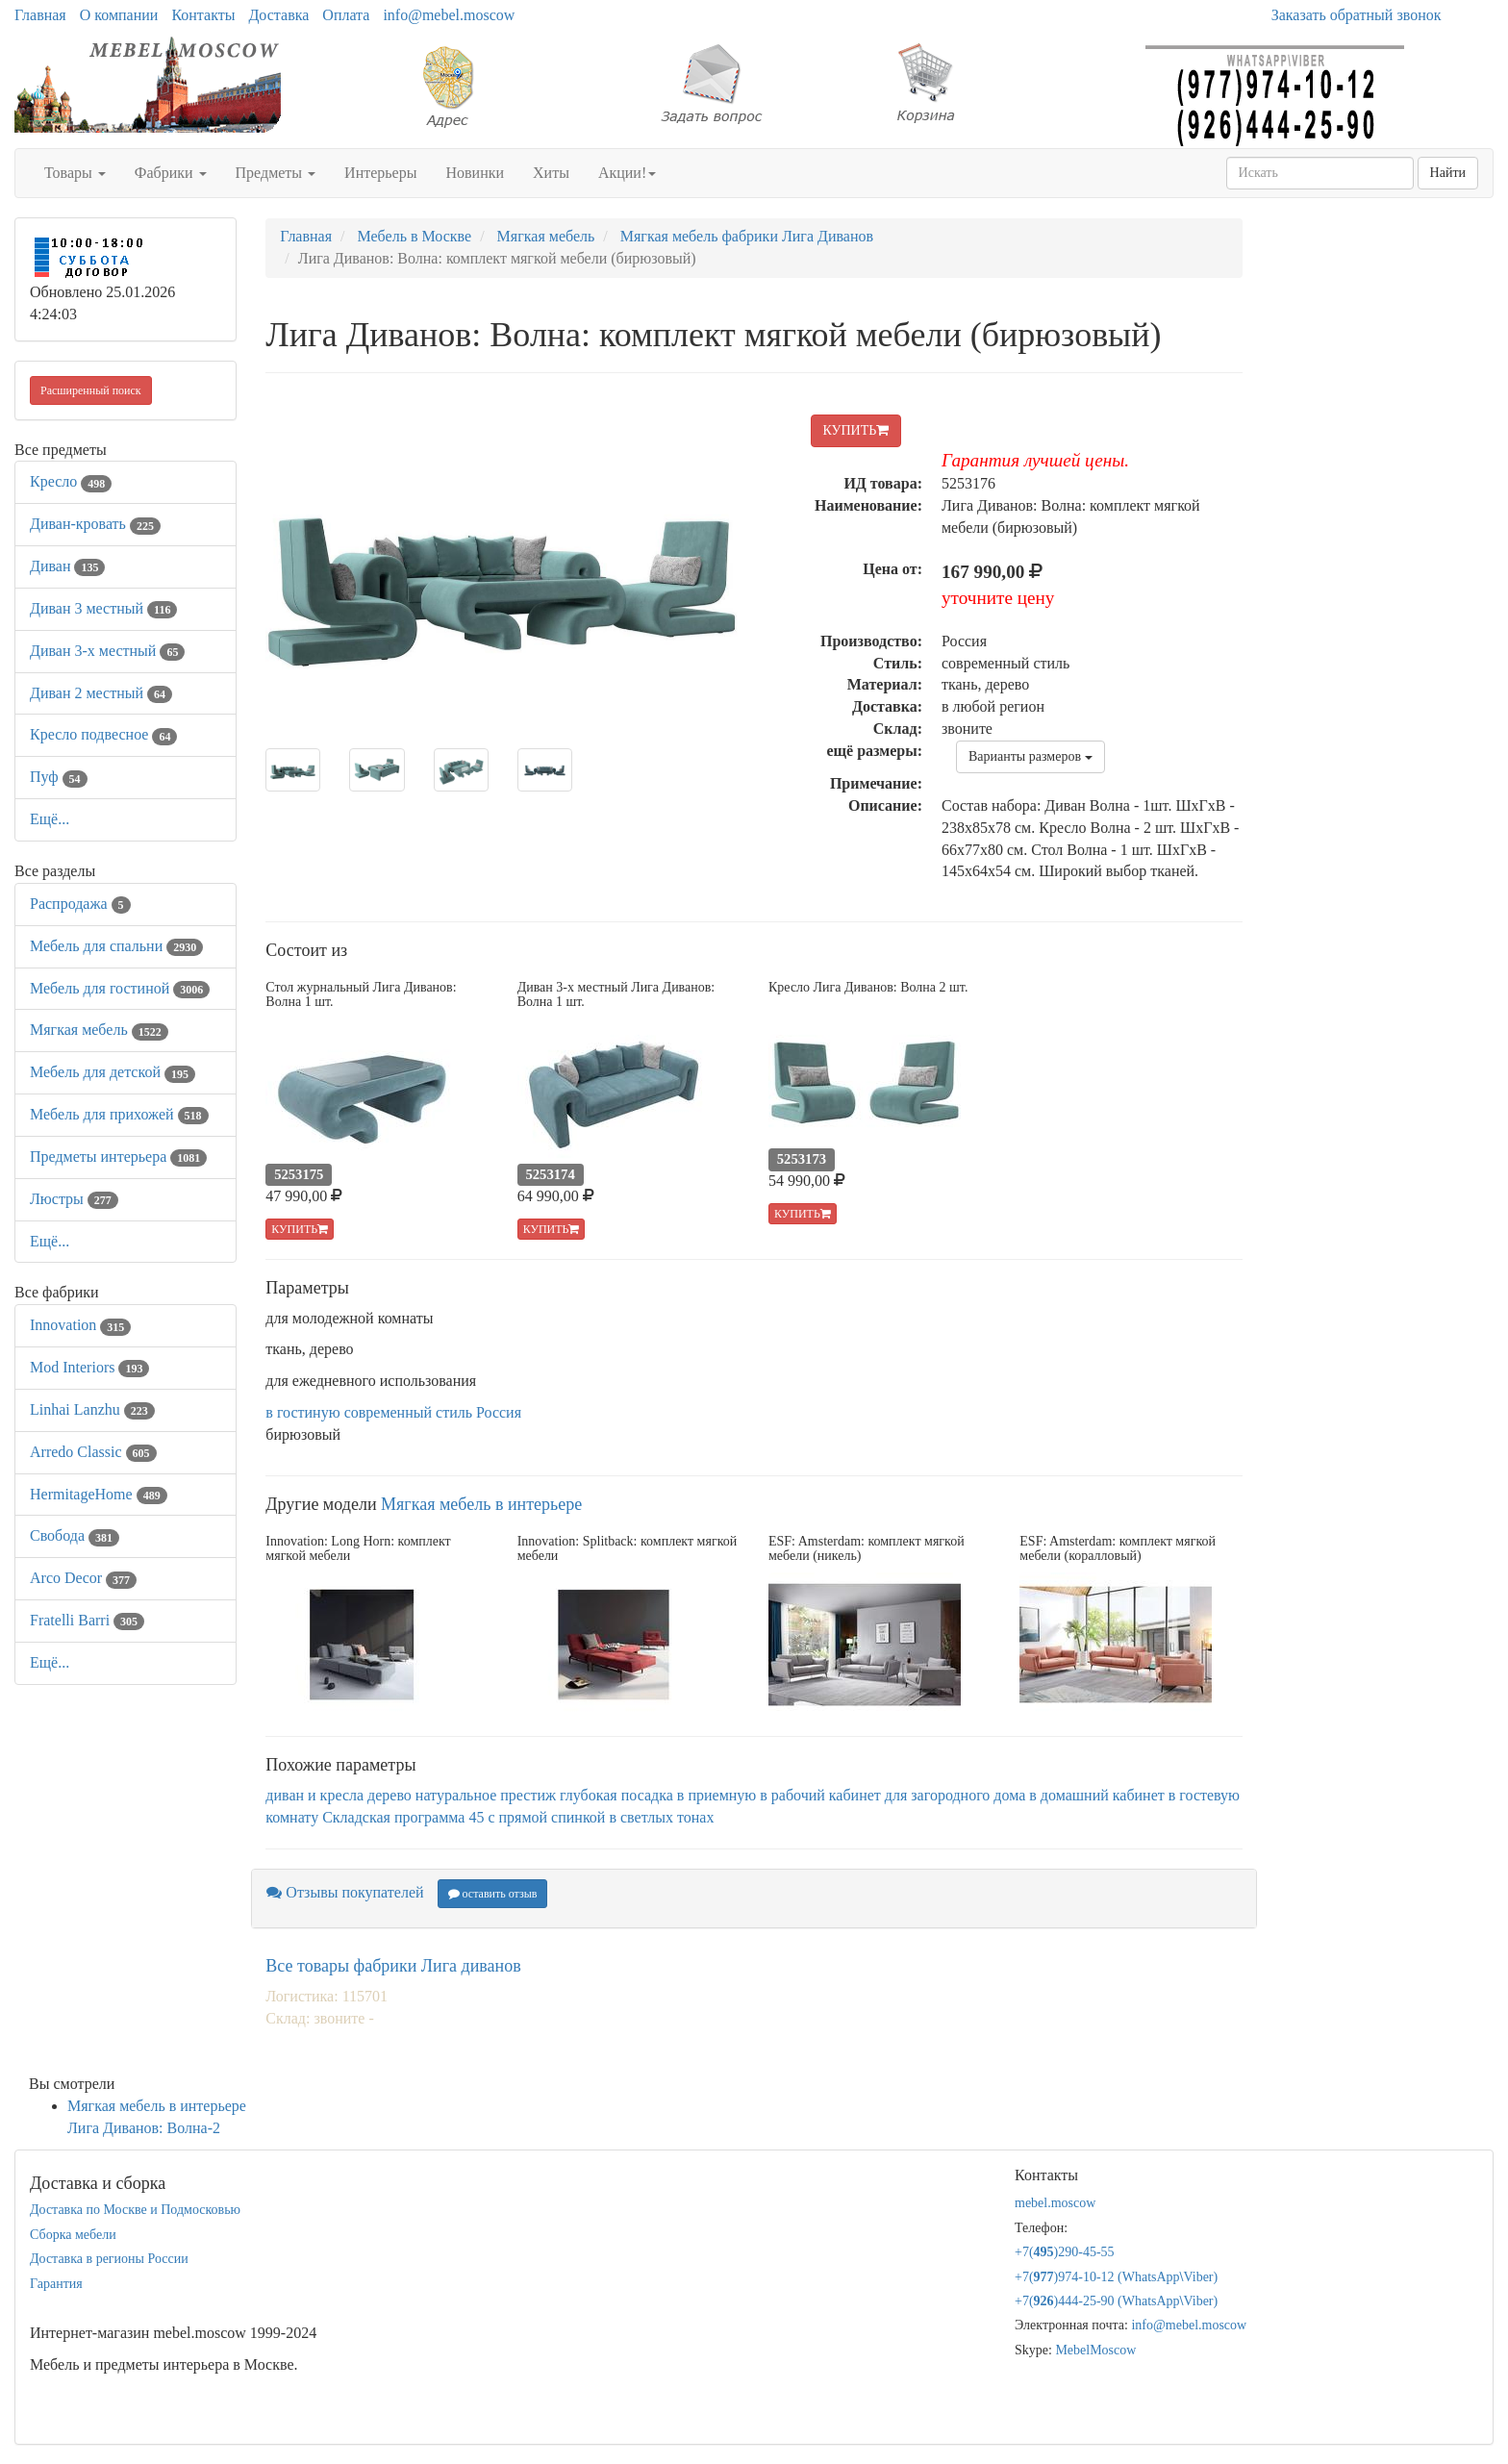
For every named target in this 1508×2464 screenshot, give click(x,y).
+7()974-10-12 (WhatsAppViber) (1116, 2277)
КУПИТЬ (856, 430)
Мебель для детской (112, 1072)
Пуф (59, 776)
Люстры (74, 1199)
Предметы (276, 172)
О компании (119, 15)
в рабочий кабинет (820, 1795)
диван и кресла (314, 1795)
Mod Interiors (89, 1367)
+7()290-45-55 (1065, 2252)
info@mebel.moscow (449, 15)
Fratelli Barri (87, 1620)
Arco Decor (83, 1578)
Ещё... (49, 819)
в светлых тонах (661, 1817)
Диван (67, 566)
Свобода (74, 1535)
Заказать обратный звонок (1356, 15)
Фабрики (171, 172)
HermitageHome (98, 1494)
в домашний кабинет (1097, 1795)
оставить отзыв (493, 1893)
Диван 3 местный (103, 608)
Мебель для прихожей (119, 1114)
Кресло (71, 481)
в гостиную (302, 1412)
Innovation (80, 1325)
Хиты (551, 172)
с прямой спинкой (546, 1817)
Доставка (278, 15)
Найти (1448, 172)
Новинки (474, 172)
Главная (40, 15)
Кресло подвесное (103, 734)
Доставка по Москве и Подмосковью (135, 2209)
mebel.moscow (1055, 2203)
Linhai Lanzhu (92, 1409)
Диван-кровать (95, 523)
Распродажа (80, 903)
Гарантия (56, 2283)
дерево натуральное (431, 1795)
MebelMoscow (1095, 2350)
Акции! (627, 172)
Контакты (203, 15)
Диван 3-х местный (107, 650)
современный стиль (408, 1412)
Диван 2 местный (101, 693)
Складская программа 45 (403, 1817)
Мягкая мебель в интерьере (481, 1504)
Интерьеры (380, 172)
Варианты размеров (1030, 756)
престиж (528, 1795)
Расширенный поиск (90, 390)
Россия (498, 1412)
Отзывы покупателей (344, 1892)
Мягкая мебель (99, 1029)
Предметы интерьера (118, 1156)
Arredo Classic (93, 1452)
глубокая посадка (616, 1795)
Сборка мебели (73, 2234)
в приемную (716, 1795)
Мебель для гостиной (120, 988)
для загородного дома (955, 1795)
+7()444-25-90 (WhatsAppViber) (1116, 2301)
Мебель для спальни (116, 946)
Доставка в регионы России (109, 2258)
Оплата (345, 15)
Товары (75, 172)
